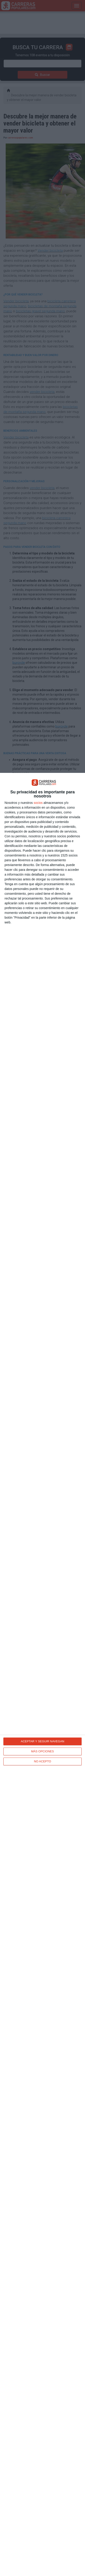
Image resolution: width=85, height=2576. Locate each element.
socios (38, 802)
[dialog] (42, 1674)
